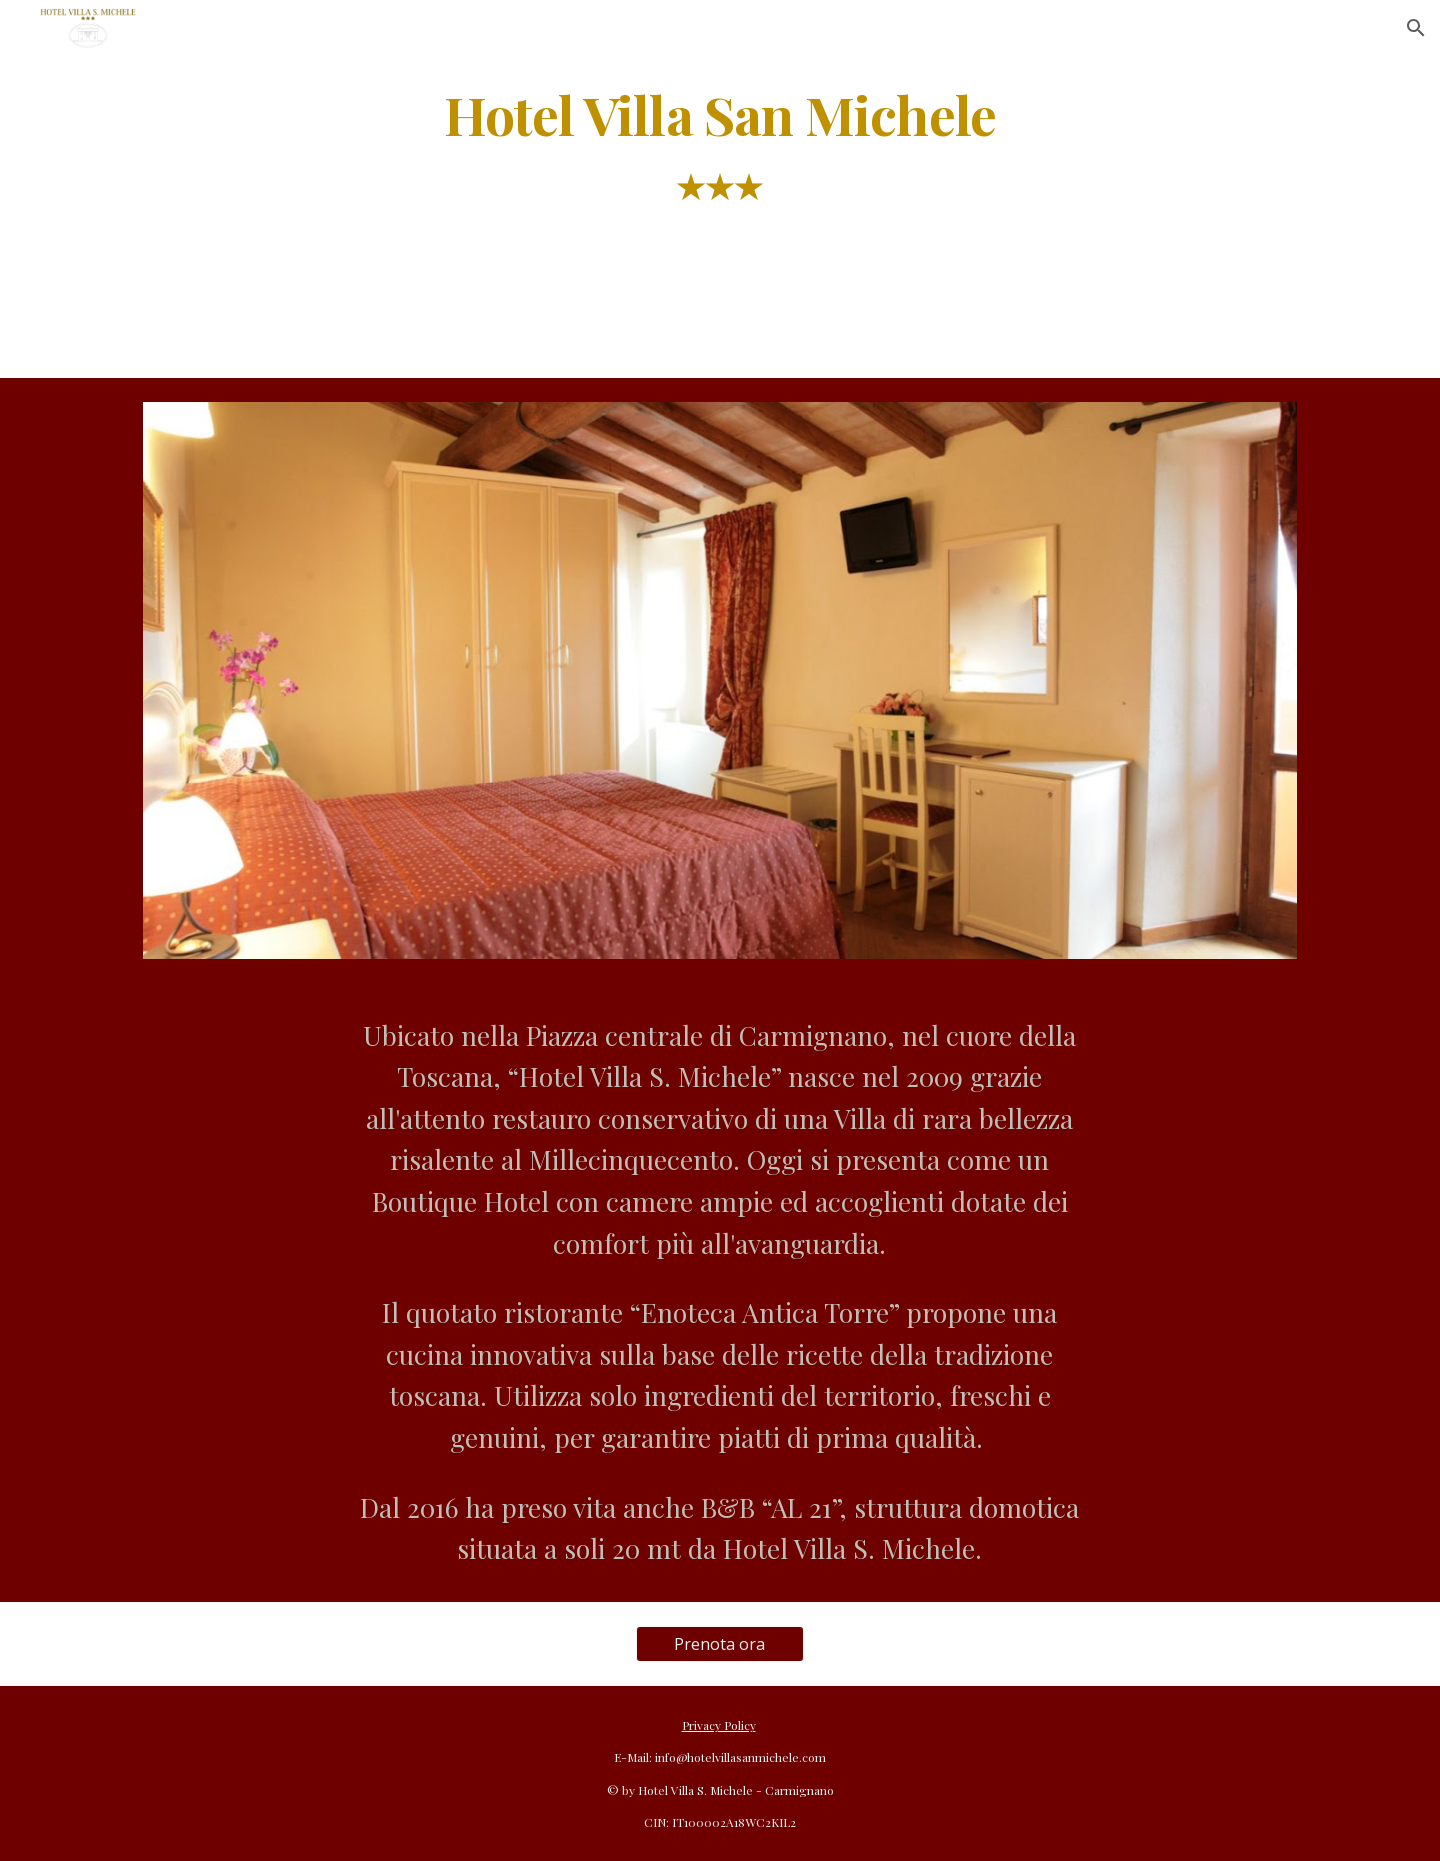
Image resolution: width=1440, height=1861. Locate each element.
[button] (1416, 28)
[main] (720, 158)
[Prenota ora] (720, 1644)
